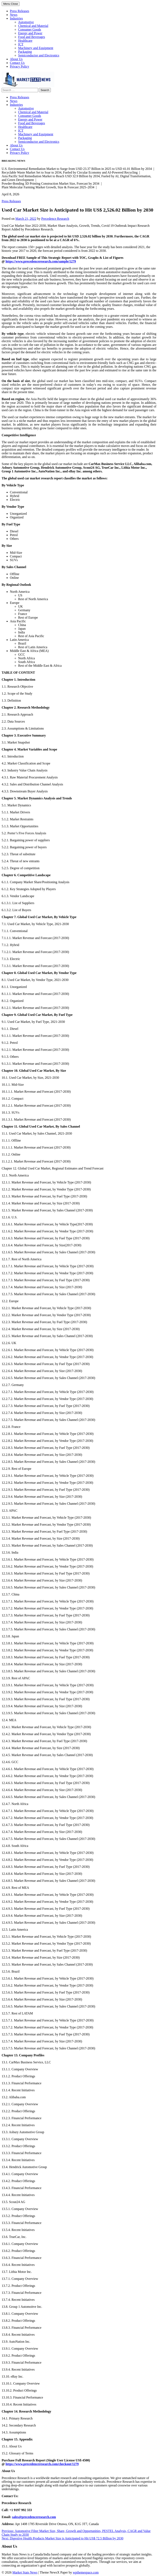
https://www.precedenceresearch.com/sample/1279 (41, 261)
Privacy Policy (19, 66)
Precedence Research (55, 218)
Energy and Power (30, 33)
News (13, 14)
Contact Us (17, 62)
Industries (16, 18)
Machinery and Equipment (35, 48)
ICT (20, 44)
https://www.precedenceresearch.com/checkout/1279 (42, 2464)
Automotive (26, 22)
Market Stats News (24, 2572)
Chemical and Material (33, 26)
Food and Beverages (31, 37)
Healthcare (25, 40)
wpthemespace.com (86, 2572)
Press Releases (19, 11)
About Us (16, 59)
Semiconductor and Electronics (38, 55)
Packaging (25, 51)
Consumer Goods (29, 29)
